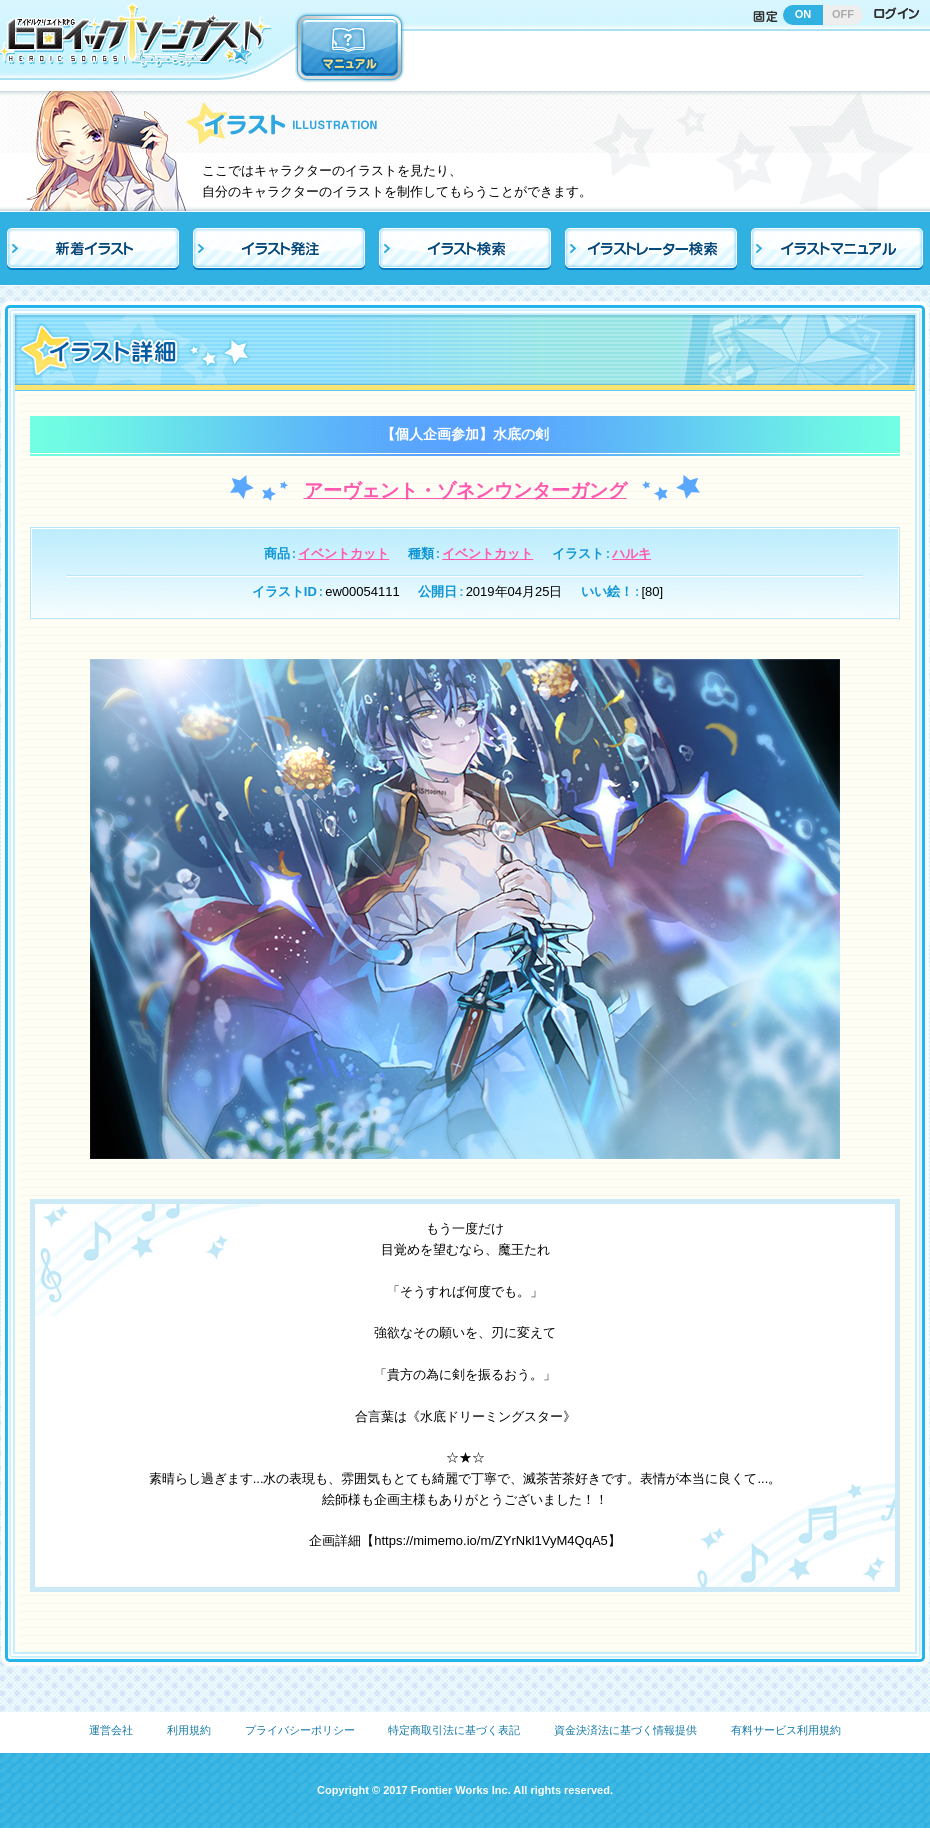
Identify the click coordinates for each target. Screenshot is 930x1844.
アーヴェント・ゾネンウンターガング (465, 490)
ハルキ (631, 553)
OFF (843, 14)
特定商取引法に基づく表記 (454, 1730)
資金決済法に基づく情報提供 (625, 1730)
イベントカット (343, 553)
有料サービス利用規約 (786, 1730)
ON (803, 14)
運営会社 (111, 1730)
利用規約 (189, 1730)
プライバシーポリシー (300, 1730)
